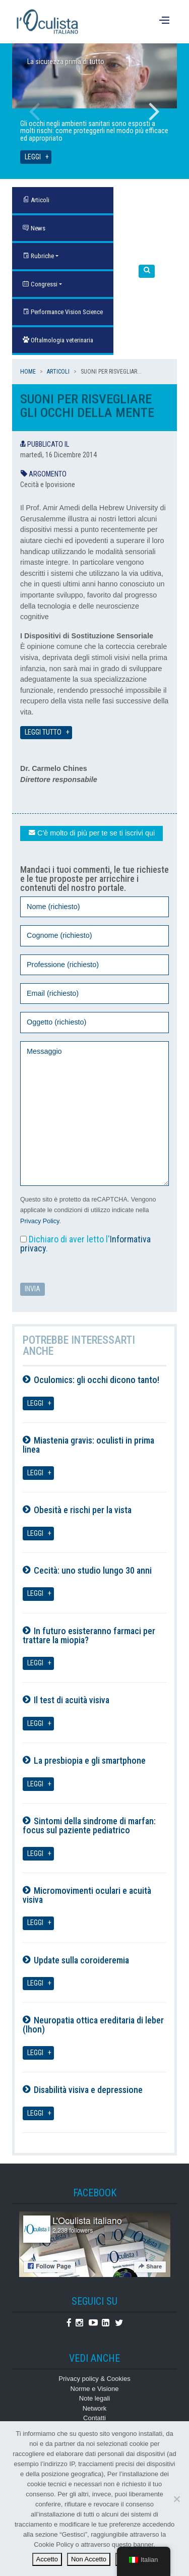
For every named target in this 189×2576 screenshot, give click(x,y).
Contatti (94, 2418)
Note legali (94, 2398)
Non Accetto (88, 2559)
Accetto (47, 2559)
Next (154, 111)
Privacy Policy (39, 1221)
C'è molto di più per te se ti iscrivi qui (91, 832)
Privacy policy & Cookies (94, 2378)
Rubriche (38, 256)
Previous (35, 111)
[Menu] (165, 22)
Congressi (40, 284)
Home (28, 371)
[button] (147, 271)
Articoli (58, 371)
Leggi (33, 157)
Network (95, 2408)
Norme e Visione (95, 2388)
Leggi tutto (43, 732)
